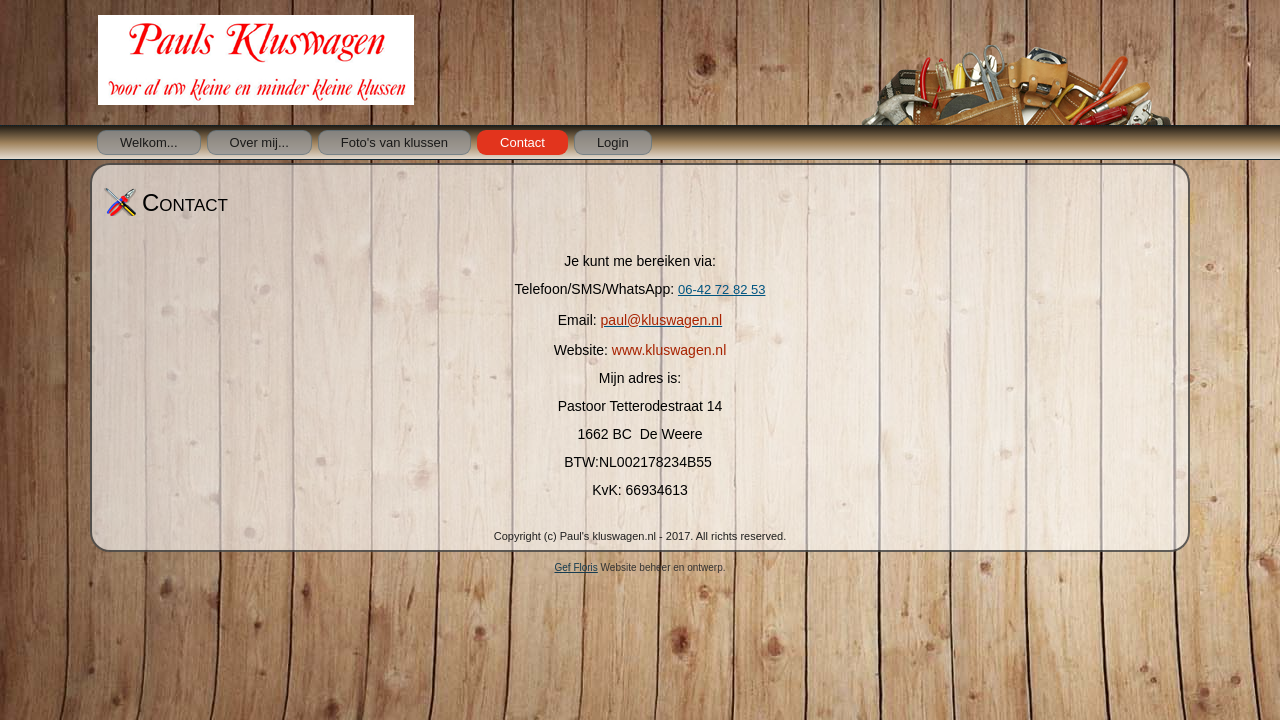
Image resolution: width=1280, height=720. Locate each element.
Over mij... (259, 142)
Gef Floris (575, 567)
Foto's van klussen (394, 142)
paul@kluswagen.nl (662, 320)
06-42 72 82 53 (721, 289)
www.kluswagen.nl (669, 350)
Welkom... (149, 142)
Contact (522, 142)
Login (613, 142)
